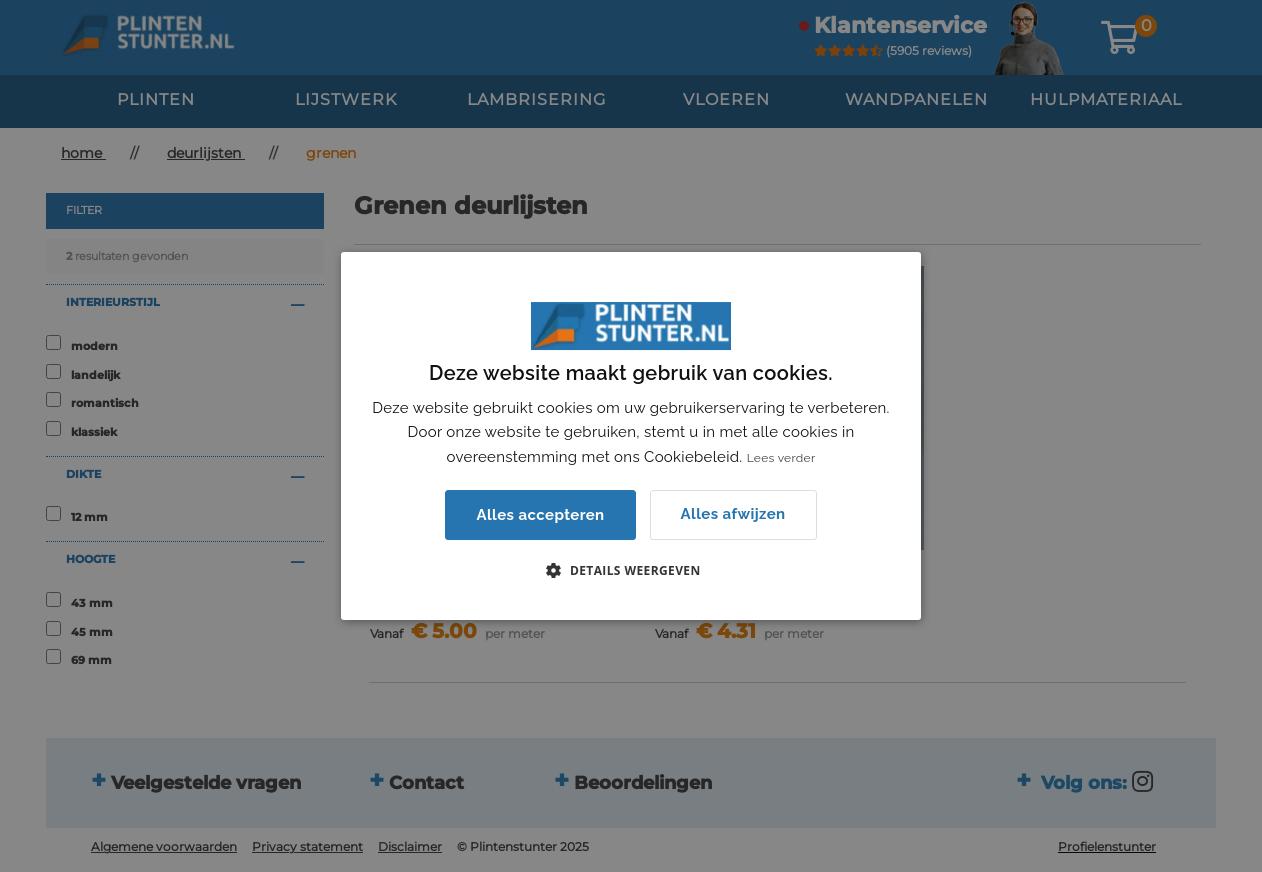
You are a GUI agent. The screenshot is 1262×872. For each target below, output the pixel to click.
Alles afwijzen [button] (733, 514)
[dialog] (631, 436)
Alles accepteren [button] (540, 515)
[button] (630, 570)
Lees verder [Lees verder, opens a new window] (781, 458)
